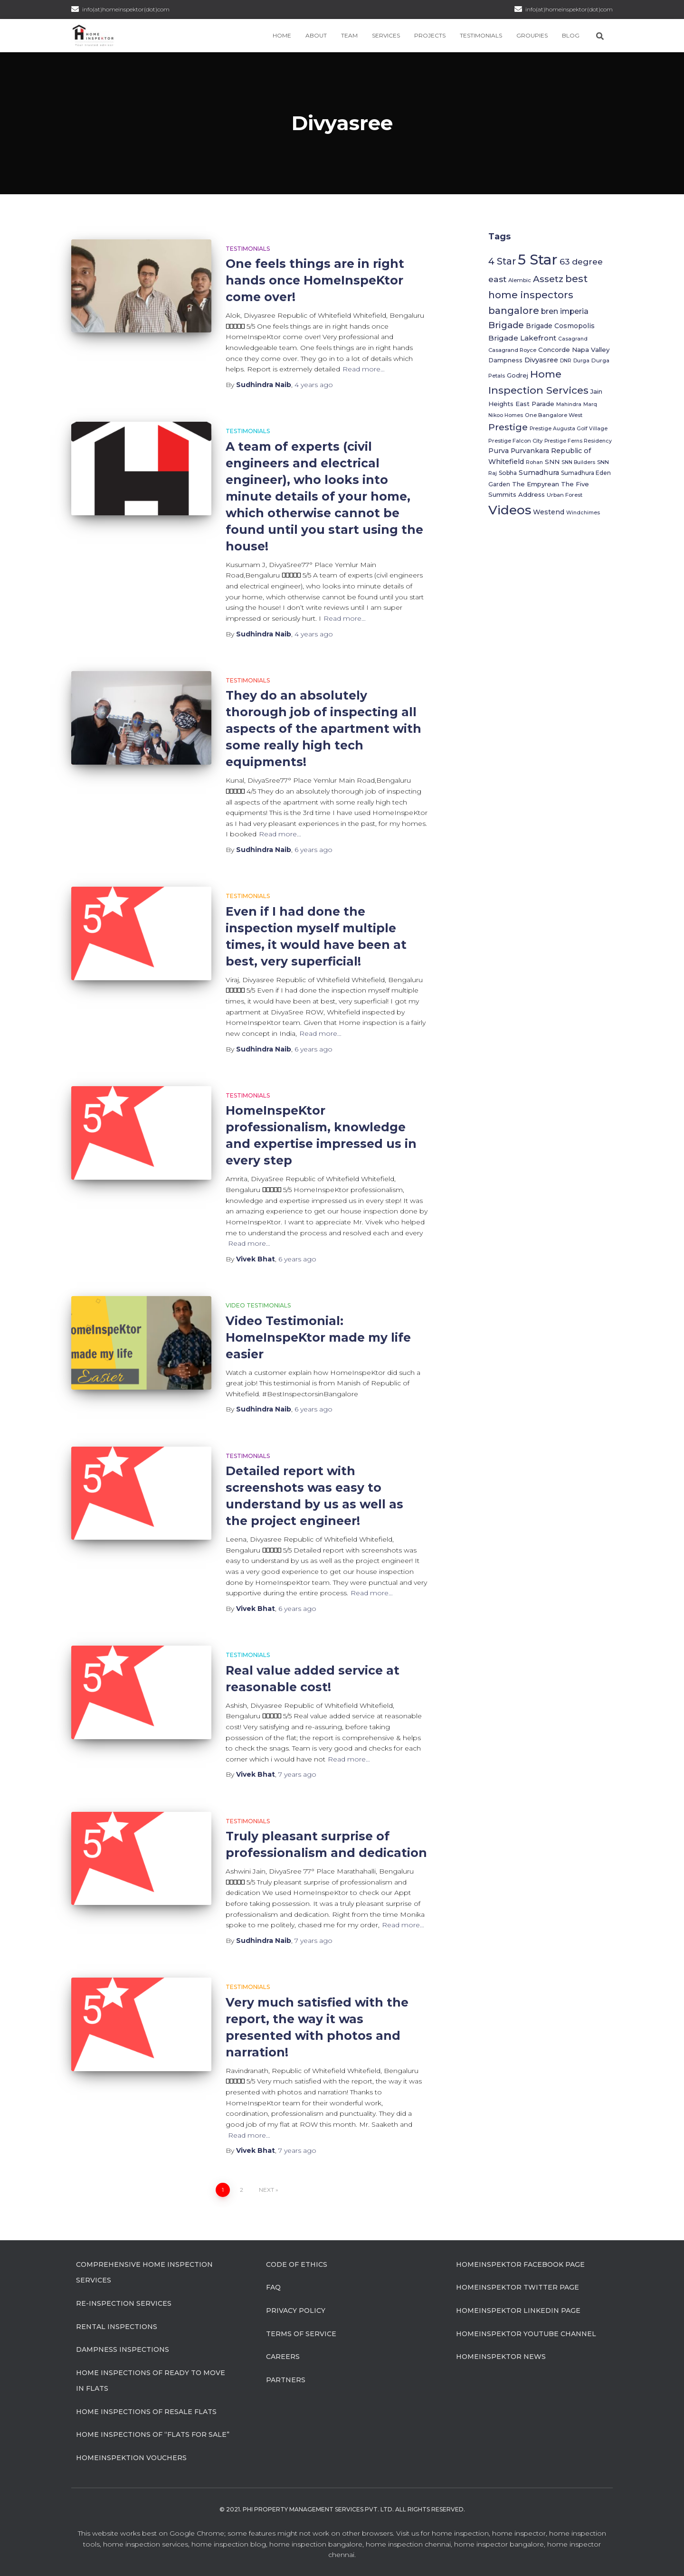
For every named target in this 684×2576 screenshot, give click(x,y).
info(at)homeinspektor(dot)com (569, 9)
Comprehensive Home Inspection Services (144, 2272)
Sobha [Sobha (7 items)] (508, 472)
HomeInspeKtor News (501, 2356)
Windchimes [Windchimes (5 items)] (583, 513)
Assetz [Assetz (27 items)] (548, 279)
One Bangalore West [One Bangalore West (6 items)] (553, 415)
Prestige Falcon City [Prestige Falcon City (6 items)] (515, 440)
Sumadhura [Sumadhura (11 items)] (539, 472)
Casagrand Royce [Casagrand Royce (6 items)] (512, 350)
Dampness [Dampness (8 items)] (505, 360)
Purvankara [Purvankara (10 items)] (530, 451)
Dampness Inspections (122, 2349)
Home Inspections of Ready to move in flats (150, 2380)
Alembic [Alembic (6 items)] (519, 280)
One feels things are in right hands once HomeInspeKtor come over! (315, 280)
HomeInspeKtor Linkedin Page (518, 2310)
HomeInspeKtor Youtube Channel (526, 2334)
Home (282, 35)
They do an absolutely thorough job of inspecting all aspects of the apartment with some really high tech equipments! (323, 728)
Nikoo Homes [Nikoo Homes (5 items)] (505, 415)
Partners (285, 2380)
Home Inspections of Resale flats (146, 2411)
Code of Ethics (296, 2264)
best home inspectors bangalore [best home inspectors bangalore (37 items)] (538, 294)
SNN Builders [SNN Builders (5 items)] (578, 462)
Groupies (532, 35)
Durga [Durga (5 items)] (581, 361)
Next (266, 2189)
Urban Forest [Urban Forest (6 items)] (564, 495)
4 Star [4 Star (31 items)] (502, 261)
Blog (571, 35)
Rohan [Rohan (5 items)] (534, 462)
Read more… (363, 369)
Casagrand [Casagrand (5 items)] (573, 339)
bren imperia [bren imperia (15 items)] (565, 311)
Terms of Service (301, 2334)
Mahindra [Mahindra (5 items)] (568, 404)
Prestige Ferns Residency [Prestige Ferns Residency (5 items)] (578, 441)
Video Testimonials (258, 1305)
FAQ (273, 2287)
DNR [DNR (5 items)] (565, 361)
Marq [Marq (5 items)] (590, 404)
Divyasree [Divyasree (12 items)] (541, 360)
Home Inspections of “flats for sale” (152, 2434)
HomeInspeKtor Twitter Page (517, 2287)
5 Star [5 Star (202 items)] (538, 259)
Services (386, 35)
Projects (430, 35)
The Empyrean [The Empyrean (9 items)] (535, 484)
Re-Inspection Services (123, 2303)
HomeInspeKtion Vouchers (131, 2457)
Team (349, 35)
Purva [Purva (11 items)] (498, 450)
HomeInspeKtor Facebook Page (520, 2264)
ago (313, 384)
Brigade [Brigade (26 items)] (506, 325)
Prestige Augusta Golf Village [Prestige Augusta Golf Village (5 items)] (569, 429)
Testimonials (481, 35)
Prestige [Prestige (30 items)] (508, 427)
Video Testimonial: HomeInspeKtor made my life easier (318, 1337)
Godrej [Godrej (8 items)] (517, 375)
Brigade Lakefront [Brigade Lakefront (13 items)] (522, 337)
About (316, 35)
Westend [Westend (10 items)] (548, 512)
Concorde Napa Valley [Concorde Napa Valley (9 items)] (573, 349)
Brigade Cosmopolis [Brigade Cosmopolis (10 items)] (560, 326)
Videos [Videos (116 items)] (509, 510)
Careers (283, 2356)
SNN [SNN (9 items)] (552, 461)
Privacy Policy (295, 2310)
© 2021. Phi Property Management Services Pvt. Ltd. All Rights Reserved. (342, 2509)
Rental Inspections (116, 2326)
